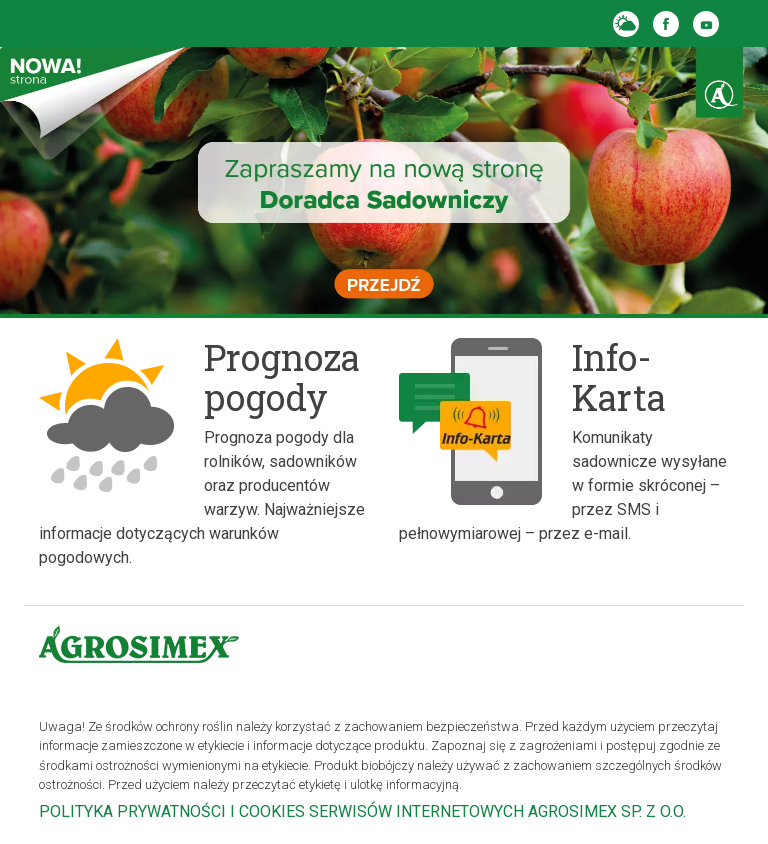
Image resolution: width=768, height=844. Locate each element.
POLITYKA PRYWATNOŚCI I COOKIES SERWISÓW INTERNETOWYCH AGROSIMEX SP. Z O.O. (362, 811)
